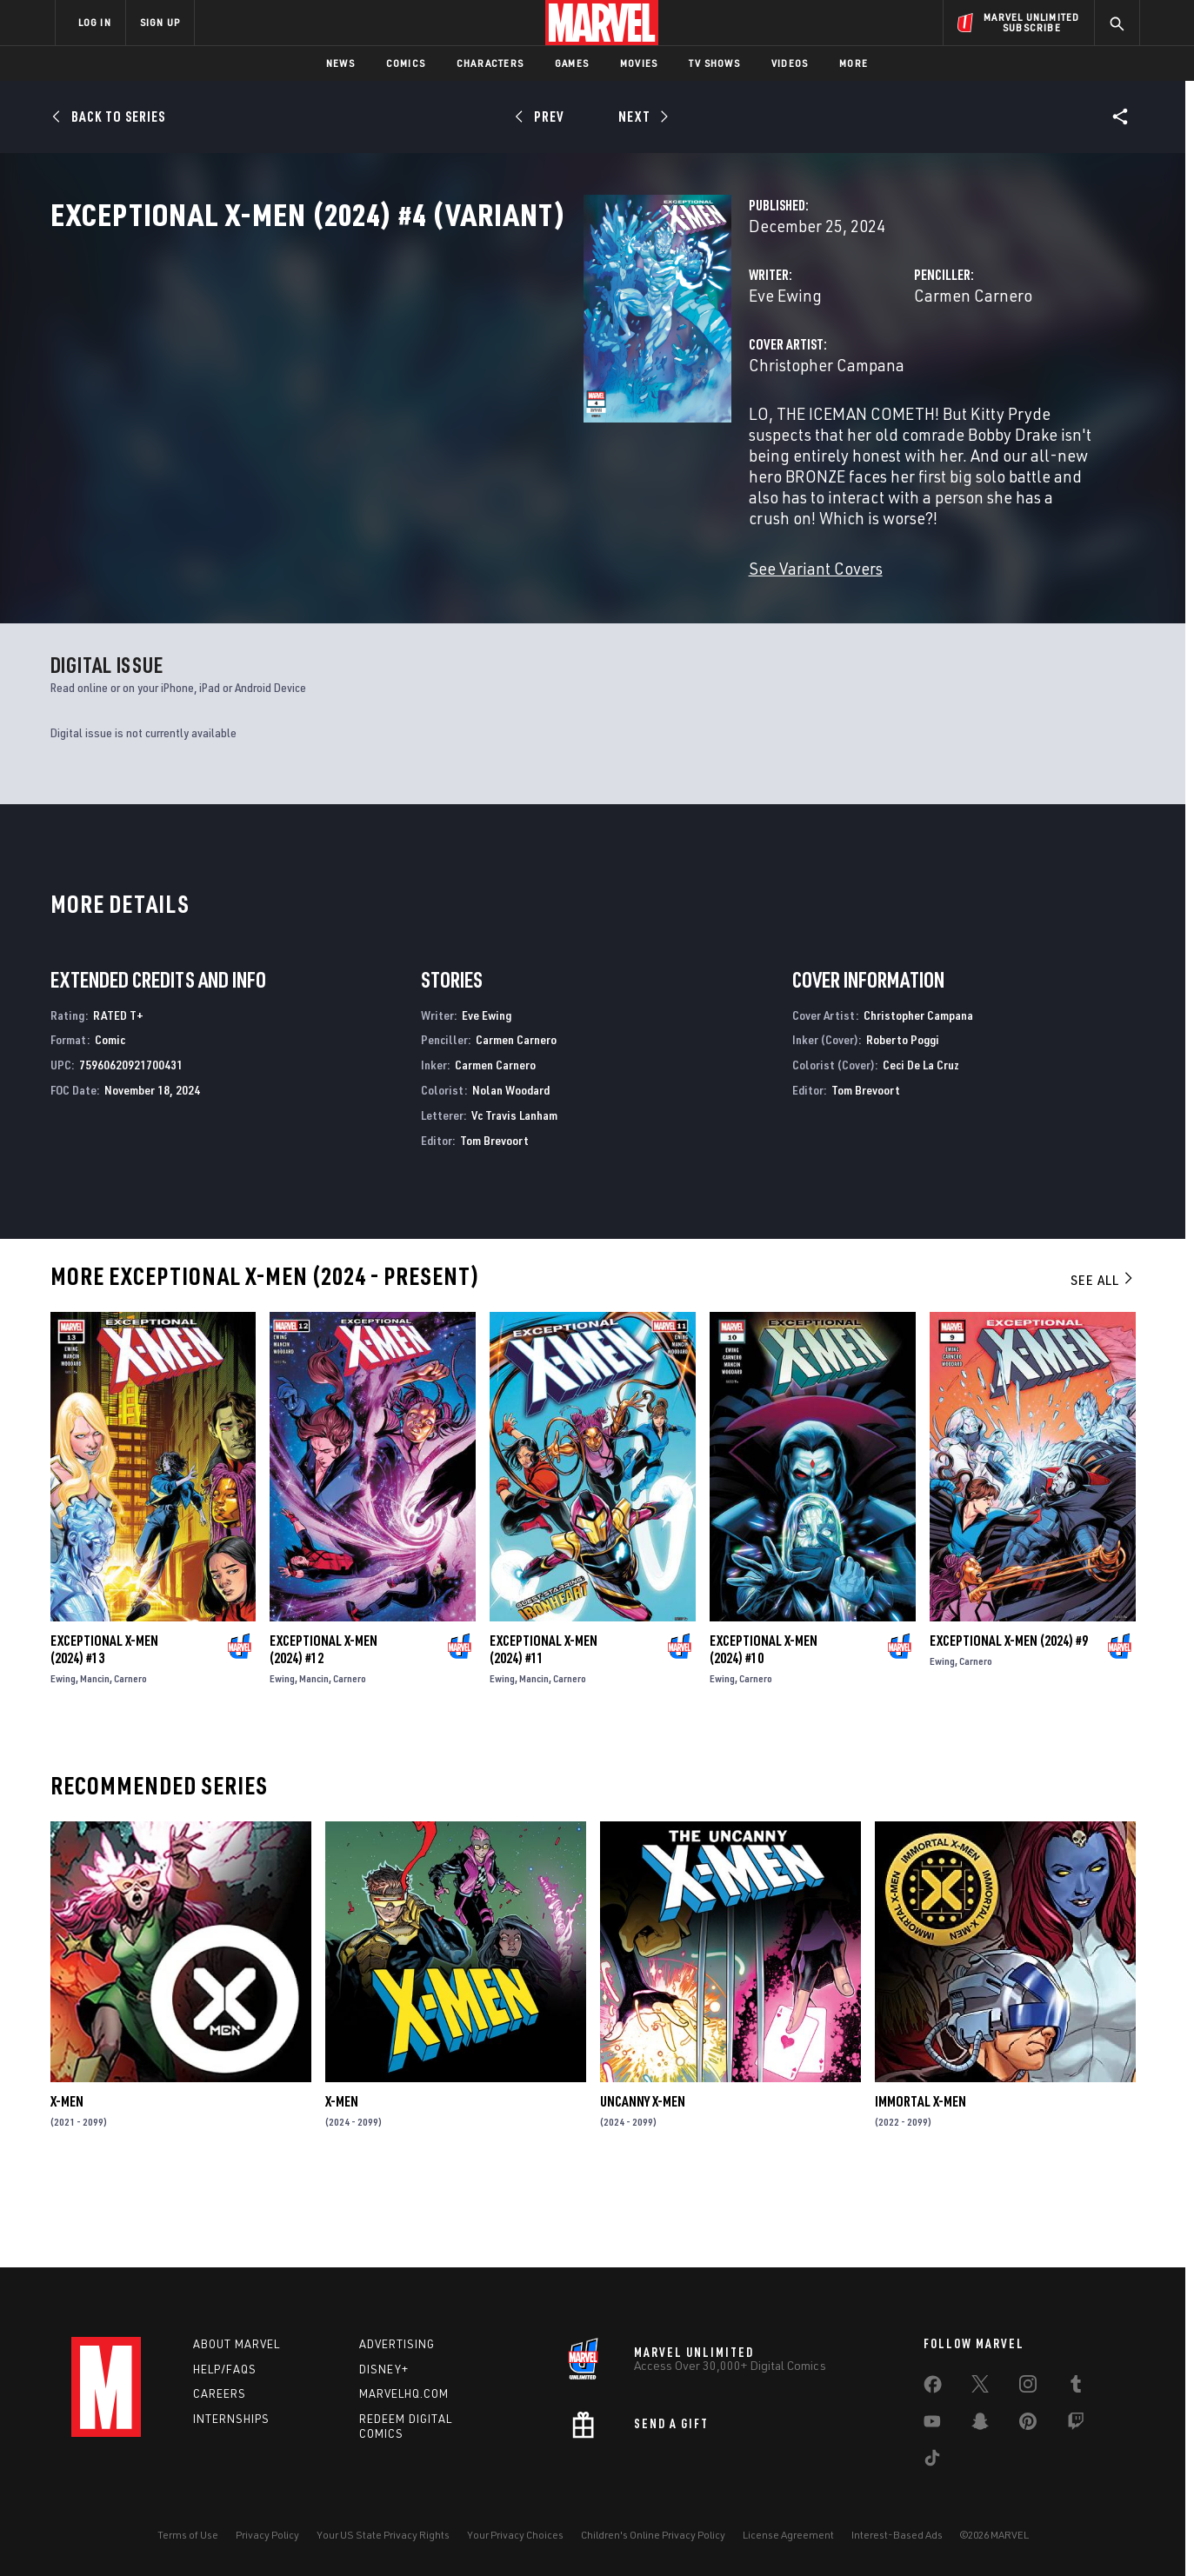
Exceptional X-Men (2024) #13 (104, 1731)
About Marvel (236, 2344)
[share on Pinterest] (1028, 2424)
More (853, 63)
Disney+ (384, 2369)
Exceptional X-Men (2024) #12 (323, 1731)
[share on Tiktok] (932, 2461)
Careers (219, 2394)
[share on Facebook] (933, 2388)
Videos (789, 63)
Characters (490, 63)
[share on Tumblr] (1075, 2387)
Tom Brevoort (494, 1222)
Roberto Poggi (902, 1122)
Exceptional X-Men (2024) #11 (543, 1731)
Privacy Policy (267, 2534)
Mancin (95, 1760)
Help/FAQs (225, 2369)
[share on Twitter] (980, 2387)
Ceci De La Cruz (921, 1148)
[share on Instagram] (1028, 2387)
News (340, 63)
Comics (405, 63)
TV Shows (714, 63)
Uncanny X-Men (642, 2184)
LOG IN (94, 22)
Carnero (130, 1760)
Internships (231, 2419)
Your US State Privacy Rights (383, 2534)
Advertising (397, 2344)
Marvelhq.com (404, 2394)
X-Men (66, 2184)
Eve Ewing (412, 372)
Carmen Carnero (787, 372)
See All (1103, 1363)
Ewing (63, 1760)
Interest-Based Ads (897, 2534)
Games (572, 63)
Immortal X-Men (920, 2184)
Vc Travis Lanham (514, 1197)
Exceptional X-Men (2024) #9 (1009, 1723)
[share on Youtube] (932, 2424)
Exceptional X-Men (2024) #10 (763, 1731)
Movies (638, 63)
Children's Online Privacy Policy (653, 2534)
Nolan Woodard (511, 1172)
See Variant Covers (443, 582)
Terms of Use (187, 2534)
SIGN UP (160, 22)
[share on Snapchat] (980, 2424)
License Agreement (788, 2534)
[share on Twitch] (1075, 2424)
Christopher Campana (453, 441)
